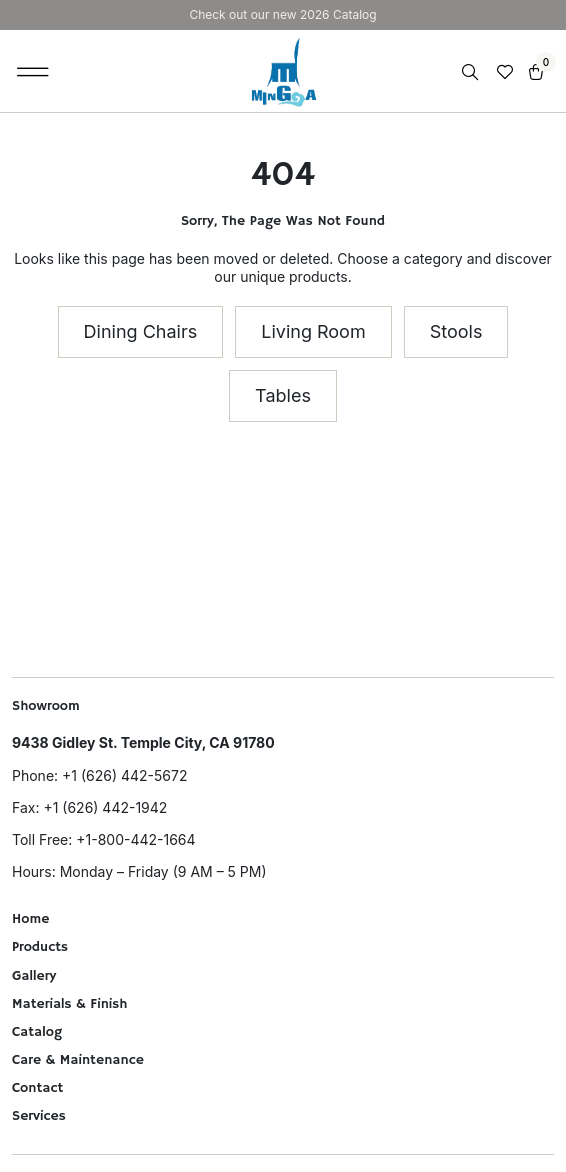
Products (40, 947)
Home (30, 919)
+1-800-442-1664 (135, 839)
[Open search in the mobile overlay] (472, 72)
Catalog (37, 1032)
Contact (37, 1088)
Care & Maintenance (78, 1060)
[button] (33, 71)
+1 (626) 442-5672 (124, 775)
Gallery (34, 976)
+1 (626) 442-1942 (105, 807)
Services (39, 1116)
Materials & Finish (70, 1004)
